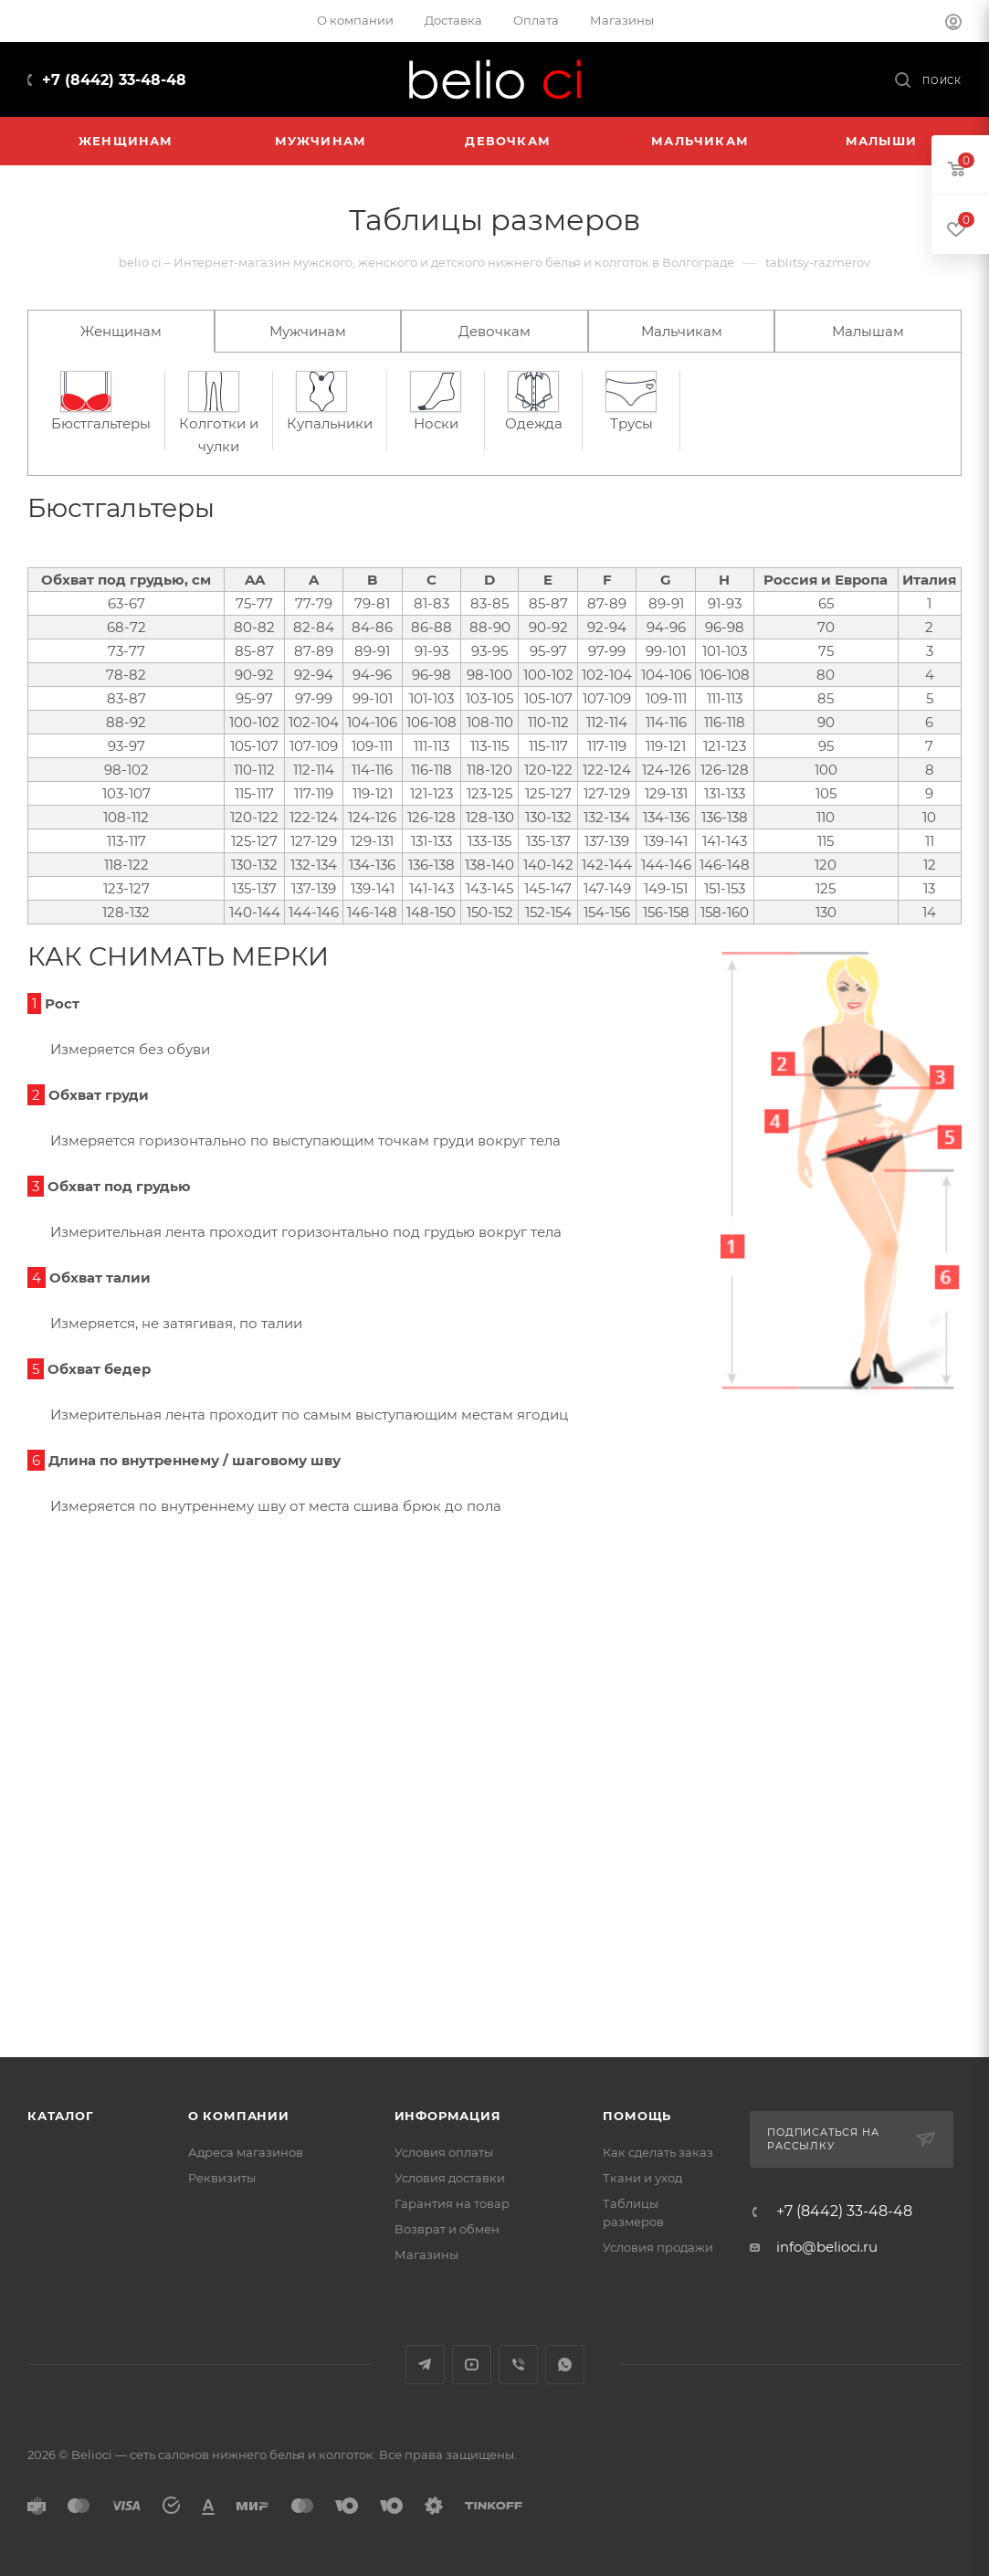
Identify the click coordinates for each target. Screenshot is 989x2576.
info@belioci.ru (827, 2246)
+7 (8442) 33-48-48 (114, 80)
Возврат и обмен (447, 2229)
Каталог (60, 2115)
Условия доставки (450, 2177)
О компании (238, 2115)
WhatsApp (564, 2364)
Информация (448, 2115)
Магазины (426, 2254)
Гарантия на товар (452, 2203)
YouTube (471, 2364)
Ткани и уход (642, 2177)
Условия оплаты (444, 2152)
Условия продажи (658, 2247)
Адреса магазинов (245, 2152)
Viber (518, 2364)
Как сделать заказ (658, 2152)
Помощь (637, 2115)
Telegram (425, 2364)
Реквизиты (222, 2177)
